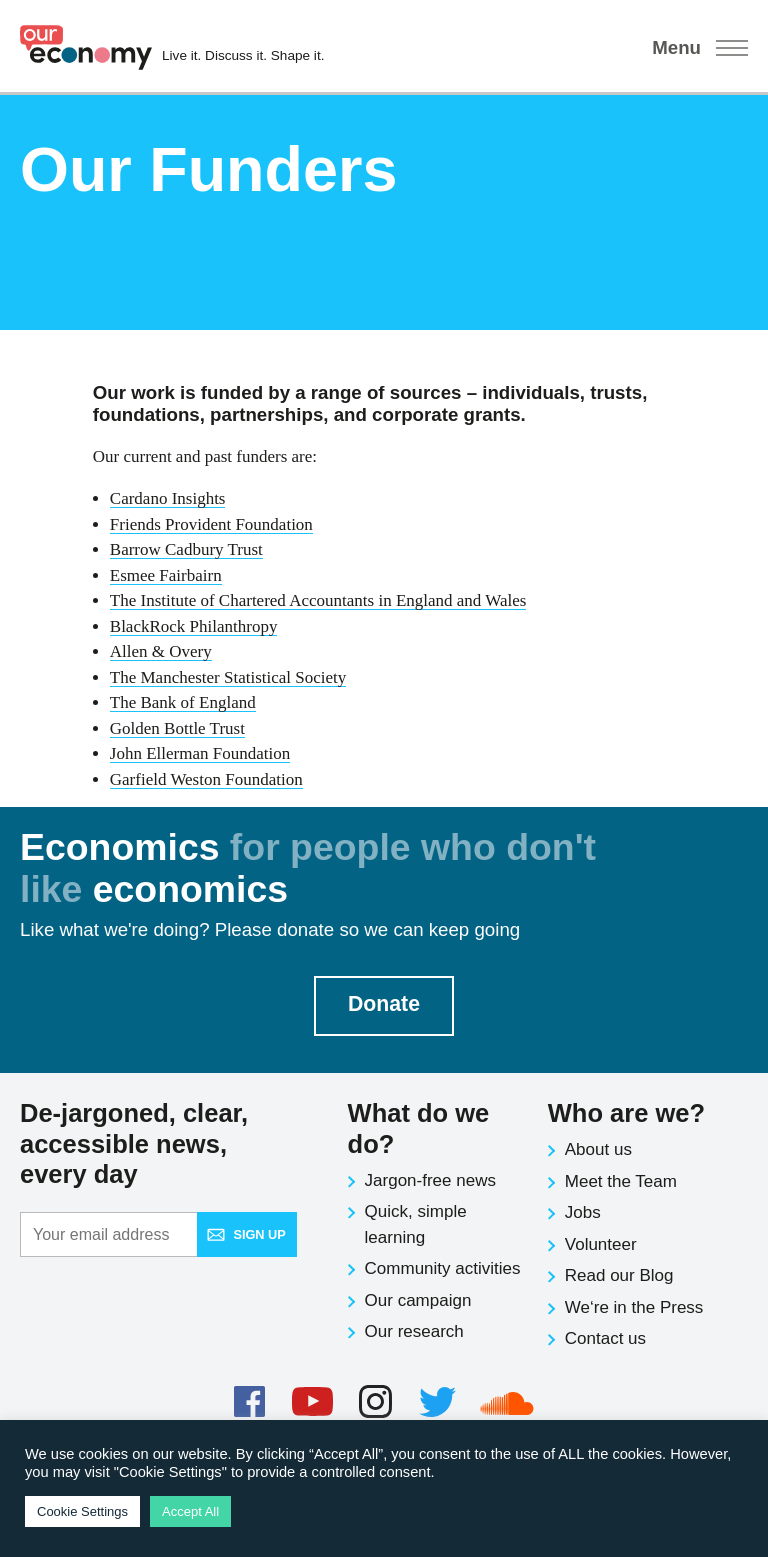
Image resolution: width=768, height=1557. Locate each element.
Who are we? (626, 1113)
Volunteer (601, 1244)
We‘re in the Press (634, 1307)
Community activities (443, 1268)
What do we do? (419, 1128)
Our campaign (418, 1300)
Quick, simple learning (416, 1224)
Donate (384, 1004)
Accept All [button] (190, 1511)
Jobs (583, 1212)
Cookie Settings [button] (82, 1511)
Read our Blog (619, 1275)
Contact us (605, 1338)
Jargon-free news (430, 1180)
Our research (414, 1331)
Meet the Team (621, 1181)
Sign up (246, 1234)
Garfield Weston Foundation (206, 779)
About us (598, 1149)
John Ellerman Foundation (200, 753)
